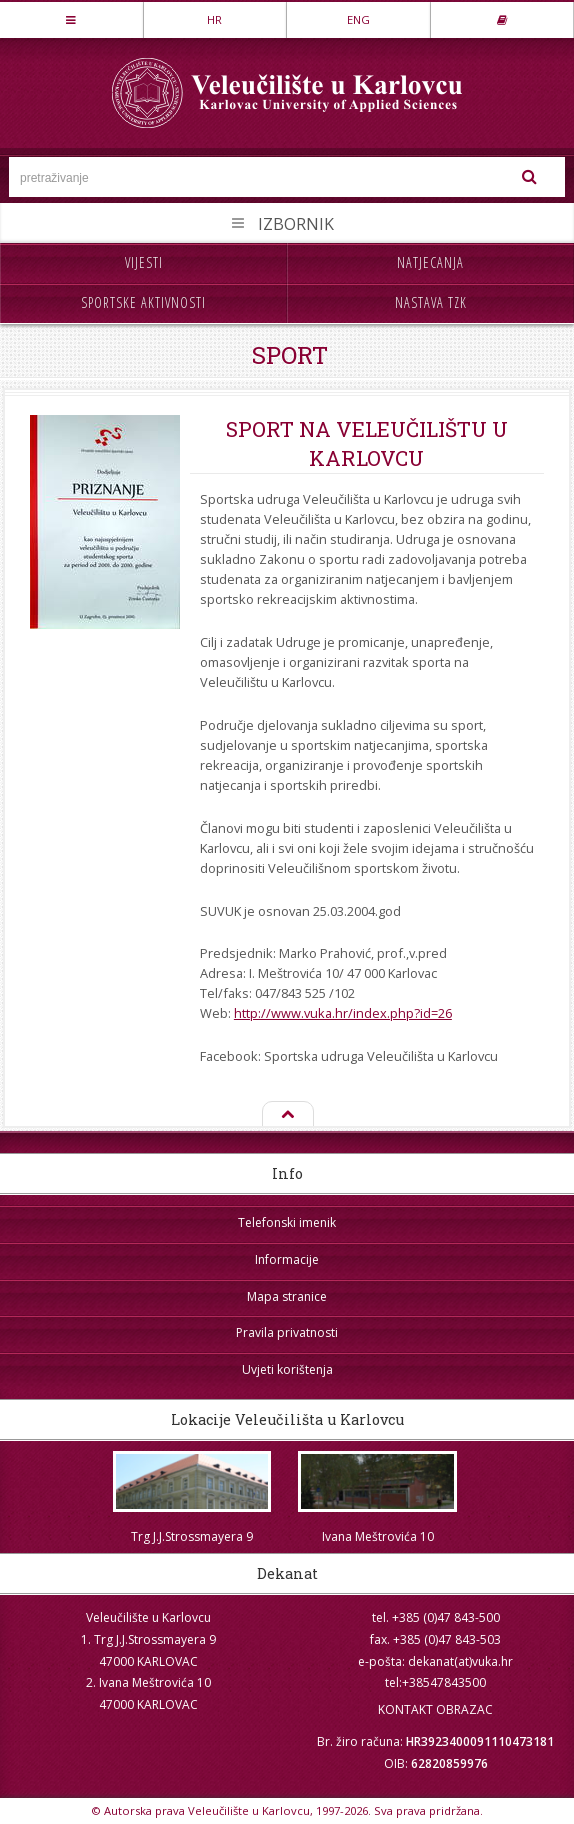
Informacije (287, 1259)
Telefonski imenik (287, 1222)
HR (214, 19)
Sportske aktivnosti (143, 302)
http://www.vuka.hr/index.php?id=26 (343, 1013)
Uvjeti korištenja (287, 1369)
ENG (358, 19)
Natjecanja (430, 262)
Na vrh (287, 1115)
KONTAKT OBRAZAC (435, 1709)
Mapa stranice (287, 1296)
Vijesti (144, 262)
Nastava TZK (431, 302)
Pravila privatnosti (287, 1332)
